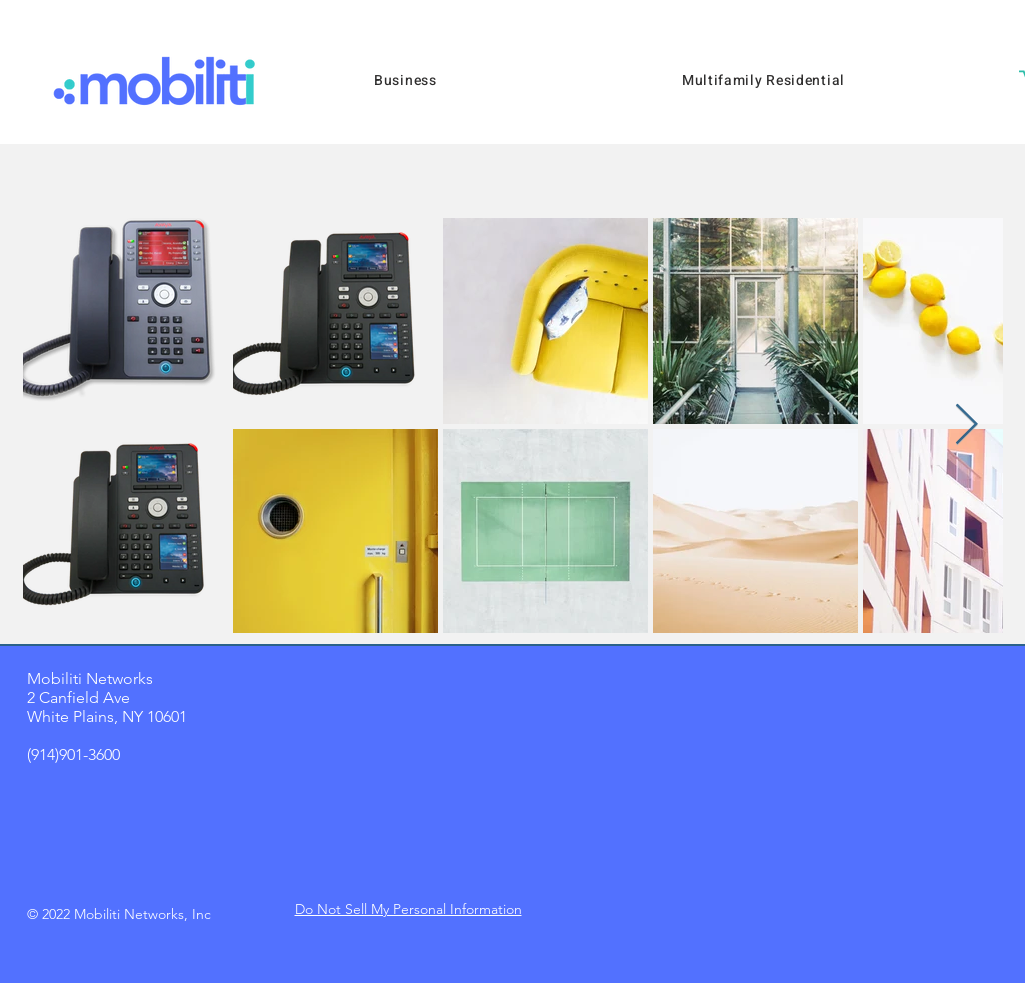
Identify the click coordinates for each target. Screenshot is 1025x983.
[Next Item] (967, 425)
